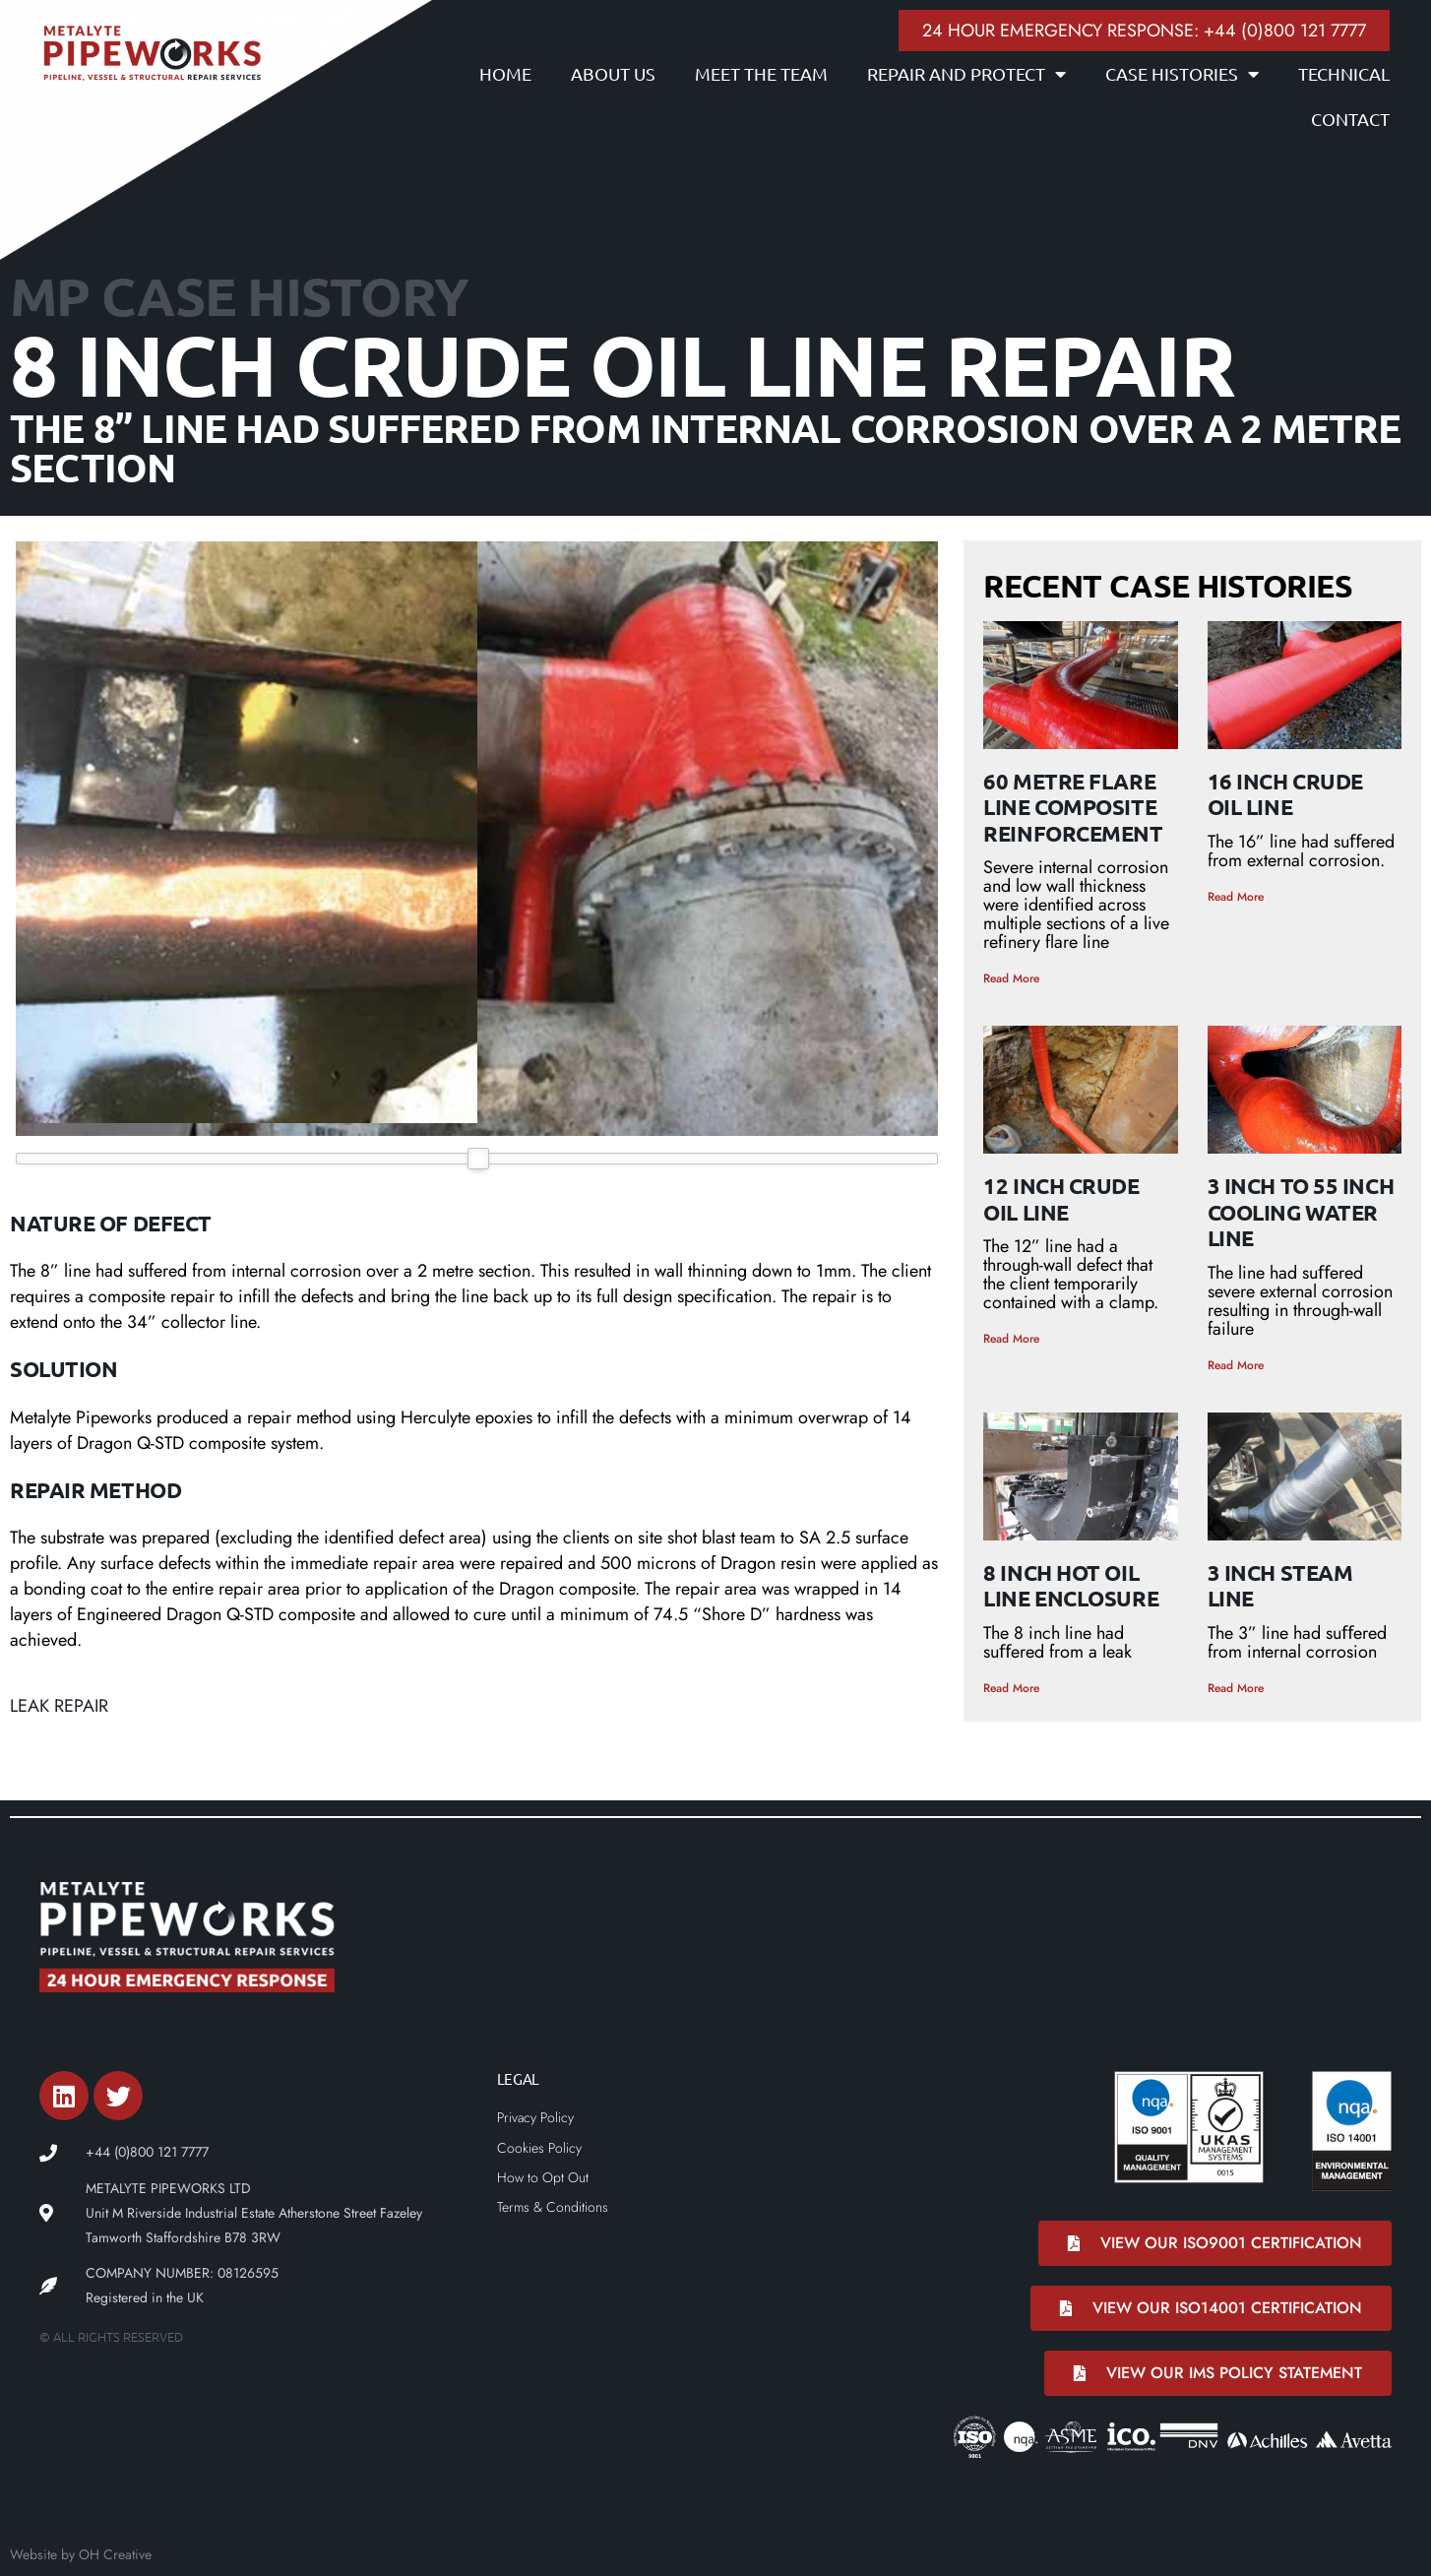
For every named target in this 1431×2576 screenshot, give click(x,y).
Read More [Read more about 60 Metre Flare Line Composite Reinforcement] (1011, 978)
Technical (1344, 73)
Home (505, 73)
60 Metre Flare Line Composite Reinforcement (1072, 807)
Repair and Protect (966, 74)
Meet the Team (761, 73)
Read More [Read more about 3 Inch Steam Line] (1236, 1688)
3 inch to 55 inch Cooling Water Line (1301, 1211)
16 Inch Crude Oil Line (1285, 794)
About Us (613, 73)
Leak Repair (59, 1706)
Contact (1350, 118)
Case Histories (1182, 74)
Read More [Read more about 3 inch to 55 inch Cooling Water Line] (1236, 1365)
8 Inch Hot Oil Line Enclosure (1070, 1585)
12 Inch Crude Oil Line (1061, 1198)
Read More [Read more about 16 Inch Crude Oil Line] (1236, 897)
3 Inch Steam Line (1280, 1585)
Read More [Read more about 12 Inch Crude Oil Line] (1011, 1339)
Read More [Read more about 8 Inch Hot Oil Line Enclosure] (1011, 1688)
